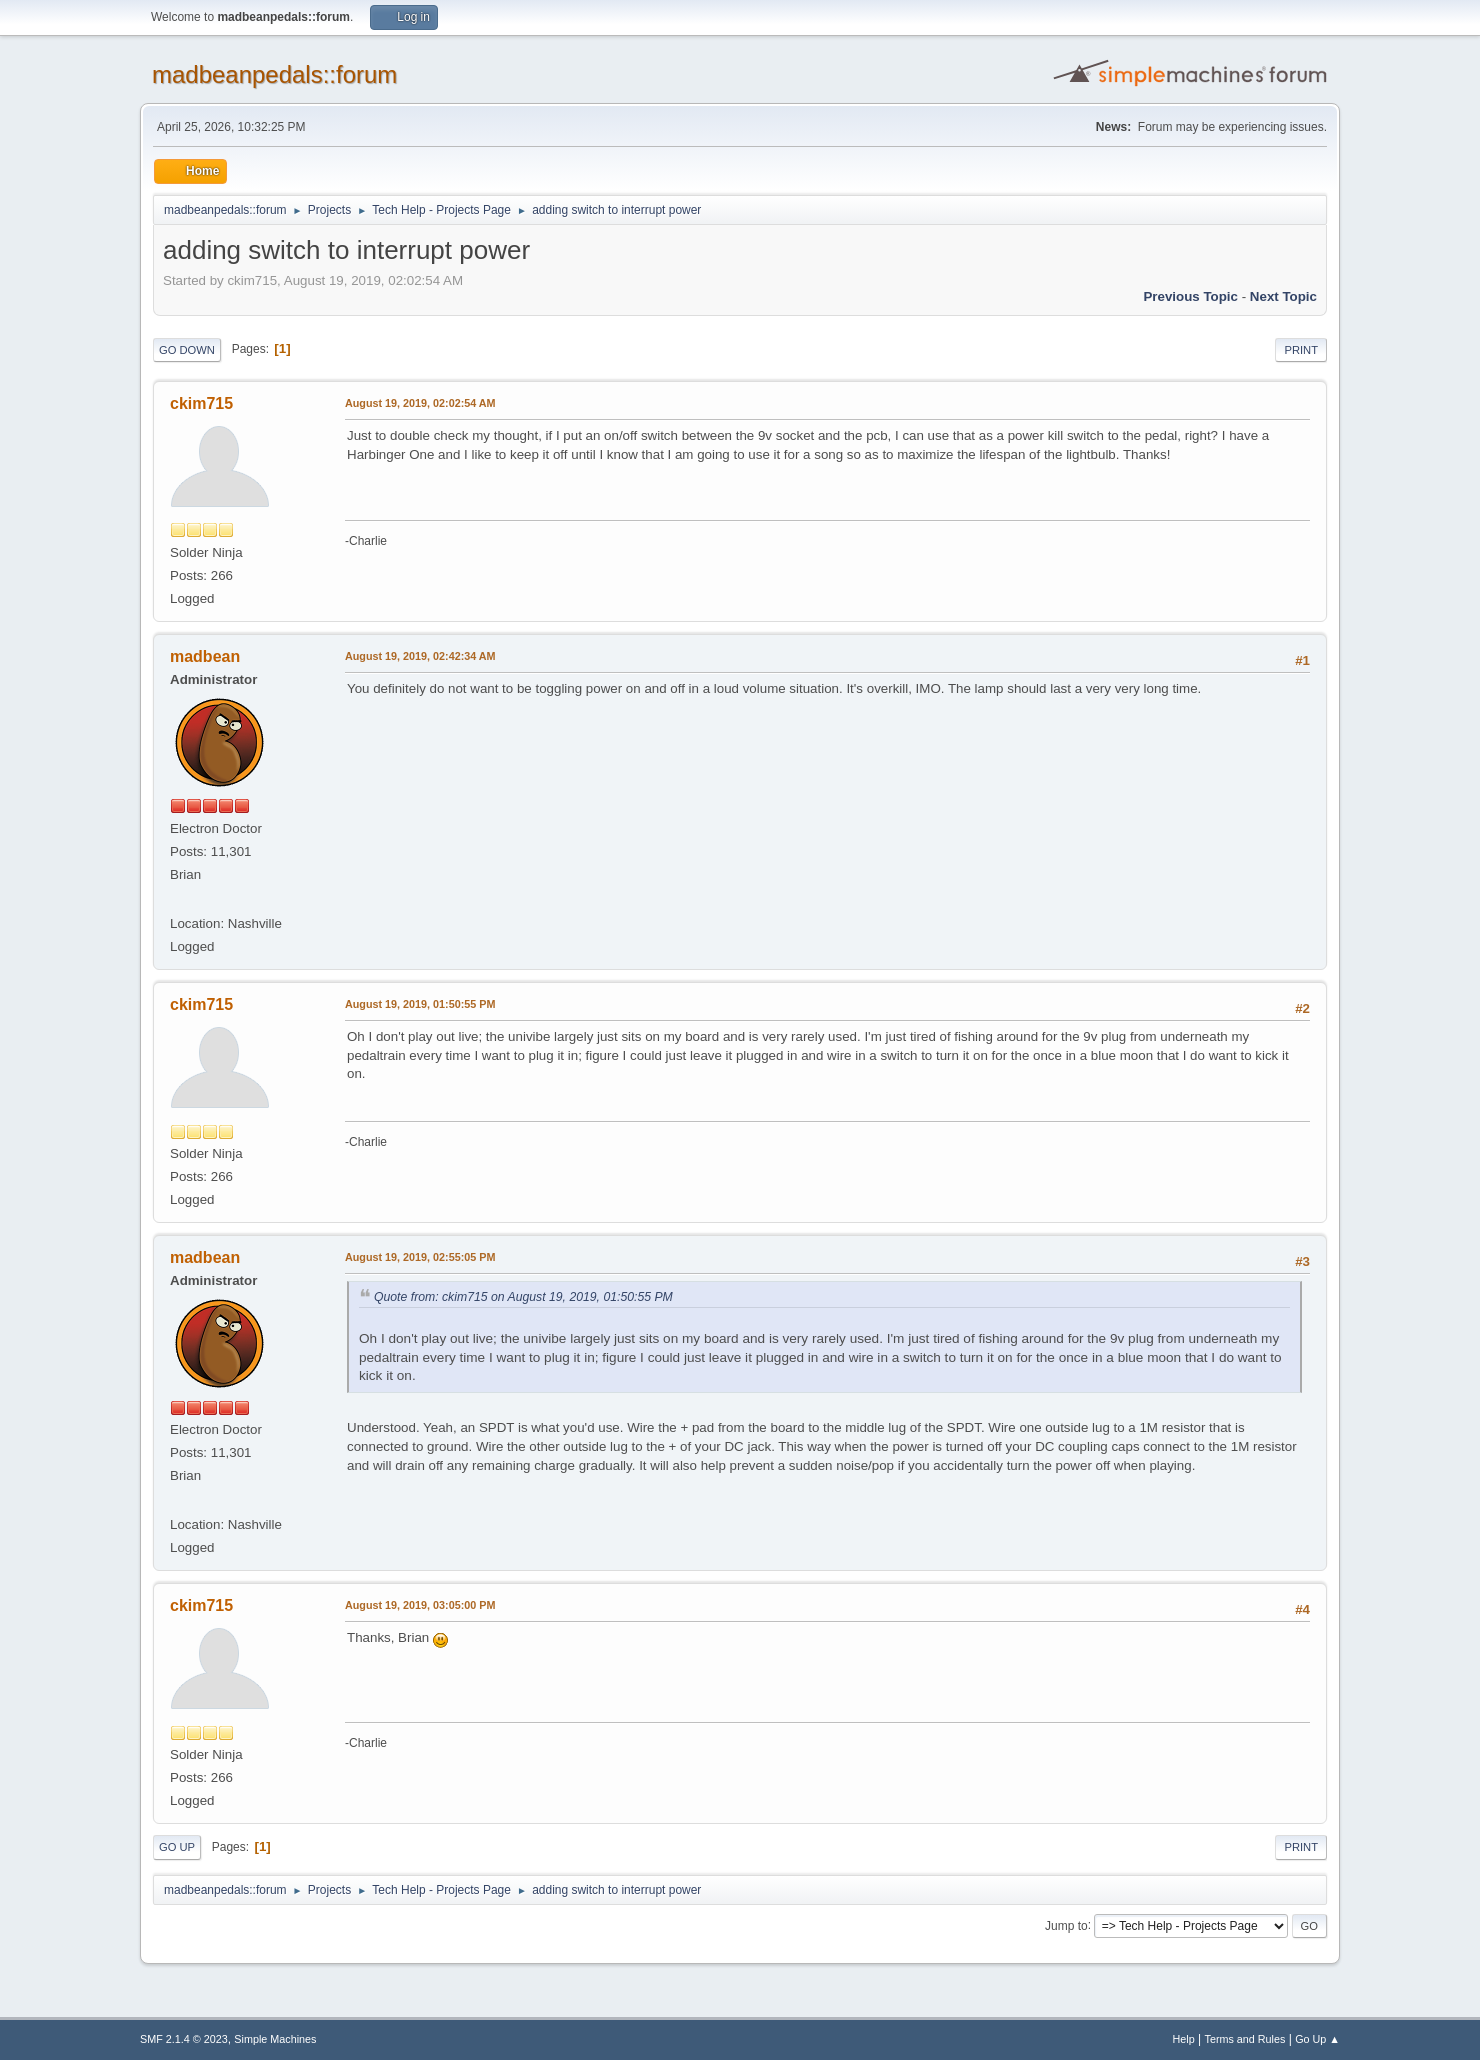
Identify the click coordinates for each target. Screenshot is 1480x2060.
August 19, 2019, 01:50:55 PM (420, 1004)
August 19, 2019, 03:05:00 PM (420, 1605)
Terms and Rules (1245, 2039)
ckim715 (201, 403)
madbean (205, 656)
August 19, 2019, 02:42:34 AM (420, 656)
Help (1184, 2039)
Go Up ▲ (1317, 2039)
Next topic (1283, 296)
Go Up (177, 1847)
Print (1301, 350)
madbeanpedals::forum (274, 74)
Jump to (1066, 1925)
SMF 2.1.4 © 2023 (184, 2039)
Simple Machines (275, 2039)
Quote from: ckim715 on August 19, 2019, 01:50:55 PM (523, 1297)
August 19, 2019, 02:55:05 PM (420, 1257)
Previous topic (1190, 296)
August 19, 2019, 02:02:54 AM (420, 403)
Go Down (187, 350)
